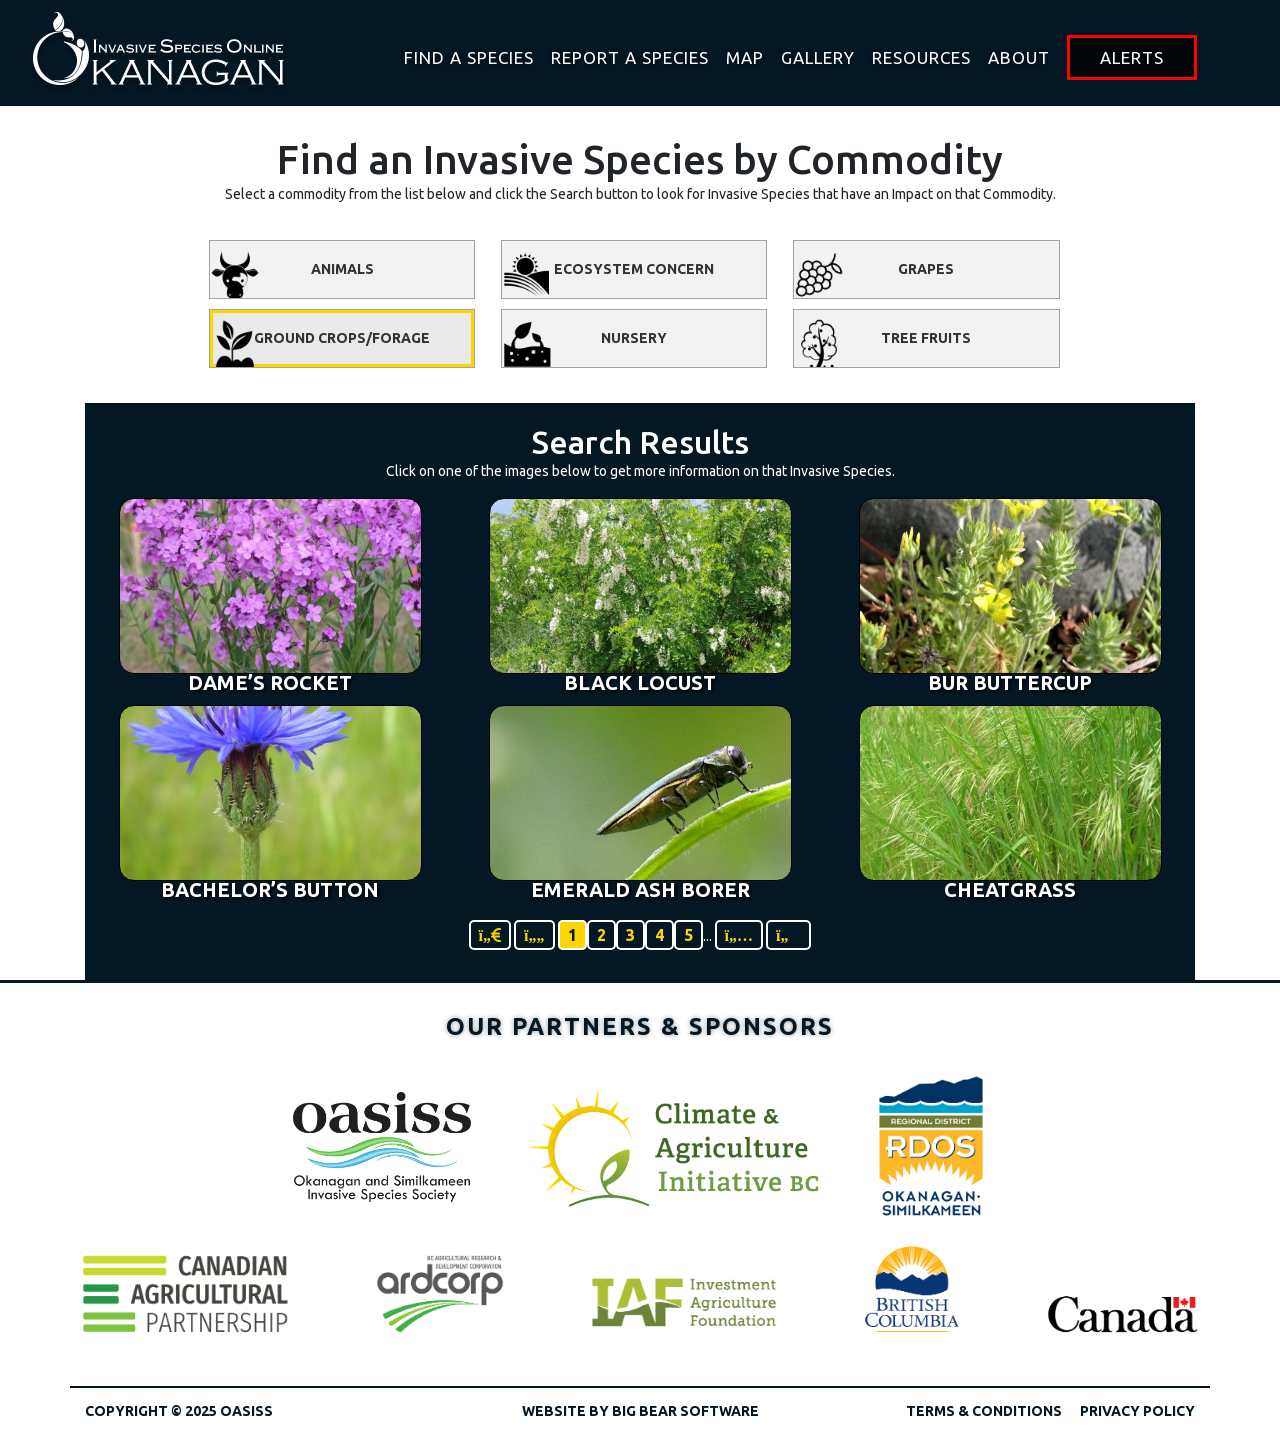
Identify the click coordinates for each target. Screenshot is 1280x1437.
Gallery (818, 57)
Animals (292, 274)
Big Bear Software (685, 1411)
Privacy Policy (1137, 1411)
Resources (921, 57)
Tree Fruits (882, 343)
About (1019, 57)
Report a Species (630, 57)
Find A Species (469, 57)
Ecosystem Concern (608, 274)
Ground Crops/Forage (320, 343)
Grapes (874, 274)
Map (745, 57)
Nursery (584, 343)
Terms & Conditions (984, 1411)
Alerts (1132, 57)
